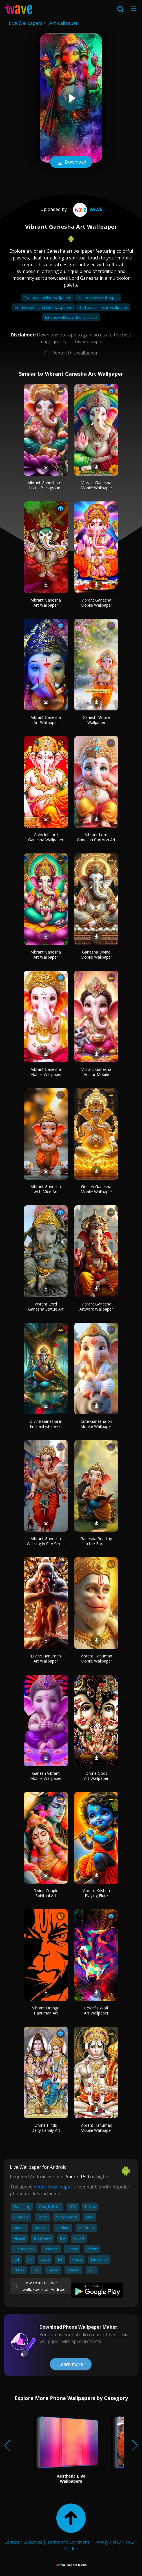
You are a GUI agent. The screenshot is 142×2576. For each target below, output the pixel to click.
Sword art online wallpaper (47, 297)
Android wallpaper (53, 2187)
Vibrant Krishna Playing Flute (96, 1893)
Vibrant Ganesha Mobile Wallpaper (96, 485)
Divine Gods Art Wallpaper (96, 1776)
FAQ (130, 2542)
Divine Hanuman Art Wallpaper (46, 1658)
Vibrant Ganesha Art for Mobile (96, 1072)
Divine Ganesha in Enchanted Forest (46, 1424)
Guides (71, 2548)
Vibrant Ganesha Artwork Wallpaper (96, 1306)
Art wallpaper (63, 23)
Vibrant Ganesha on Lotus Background (46, 485)
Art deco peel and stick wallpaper (43, 307)
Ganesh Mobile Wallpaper (96, 720)
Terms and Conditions (68, 2542)
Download (71, 162)
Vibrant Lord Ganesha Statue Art (46, 1306)
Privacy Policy (107, 2542)
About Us (33, 2542)
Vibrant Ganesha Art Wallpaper (46, 602)
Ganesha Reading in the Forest (96, 1541)
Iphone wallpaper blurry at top (71, 317)
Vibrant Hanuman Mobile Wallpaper (96, 1658)
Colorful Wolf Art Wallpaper (96, 2010)
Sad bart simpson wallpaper (103, 307)
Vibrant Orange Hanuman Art (45, 2010)
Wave (87, 209)
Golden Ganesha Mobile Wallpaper (96, 1189)
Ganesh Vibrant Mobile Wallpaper (46, 1776)
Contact (12, 2542)
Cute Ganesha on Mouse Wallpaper (96, 1424)
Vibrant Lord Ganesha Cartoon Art (96, 837)
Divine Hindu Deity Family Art (45, 2128)
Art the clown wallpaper (98, 297)
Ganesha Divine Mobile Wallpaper (96, 954)
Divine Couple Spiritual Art (45, 1893)
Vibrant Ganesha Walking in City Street (46, 1541)
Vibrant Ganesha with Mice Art (46, 1189)
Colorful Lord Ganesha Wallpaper (45, 837)
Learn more (70, 2364)
